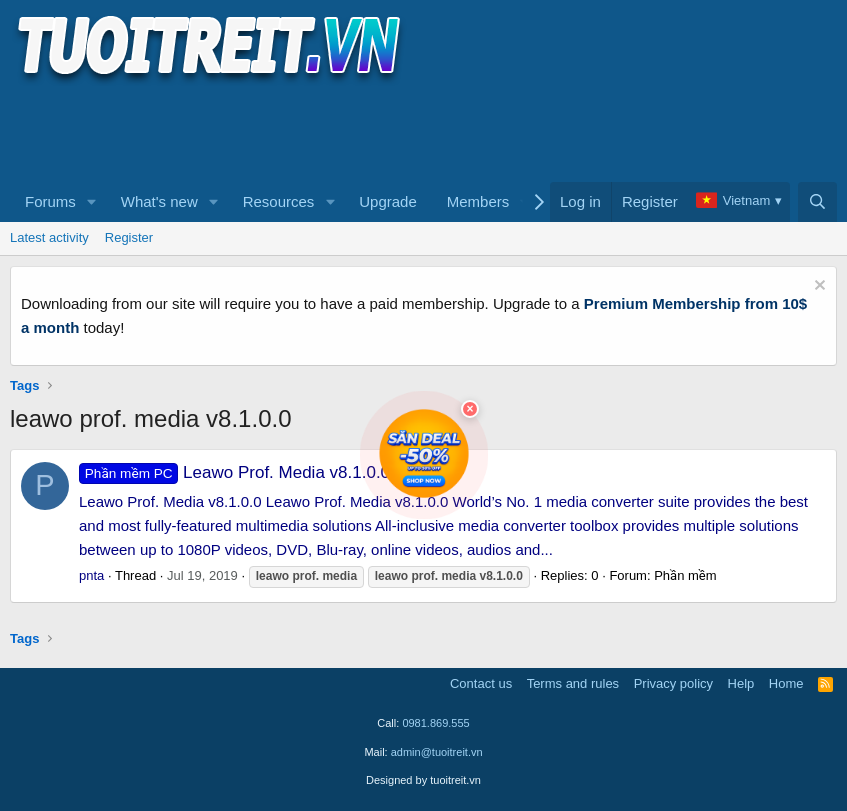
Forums (50, 201)
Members (478, 201)
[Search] (817, 202)
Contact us (481, 683)
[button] (92, 202)
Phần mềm (685, 575)
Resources (279, 201)
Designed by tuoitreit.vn (423, 780)
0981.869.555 (435, 723)
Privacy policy (673, 683)
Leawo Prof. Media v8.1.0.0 (234, 472)
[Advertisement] (374, 131)
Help (741, 683)
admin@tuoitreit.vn (437, 752)
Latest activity (49, 237)
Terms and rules (573, 683)
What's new (159, 201)
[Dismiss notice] (817, 287)
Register (129, 237)
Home (786, 683)
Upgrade (388, 201)
